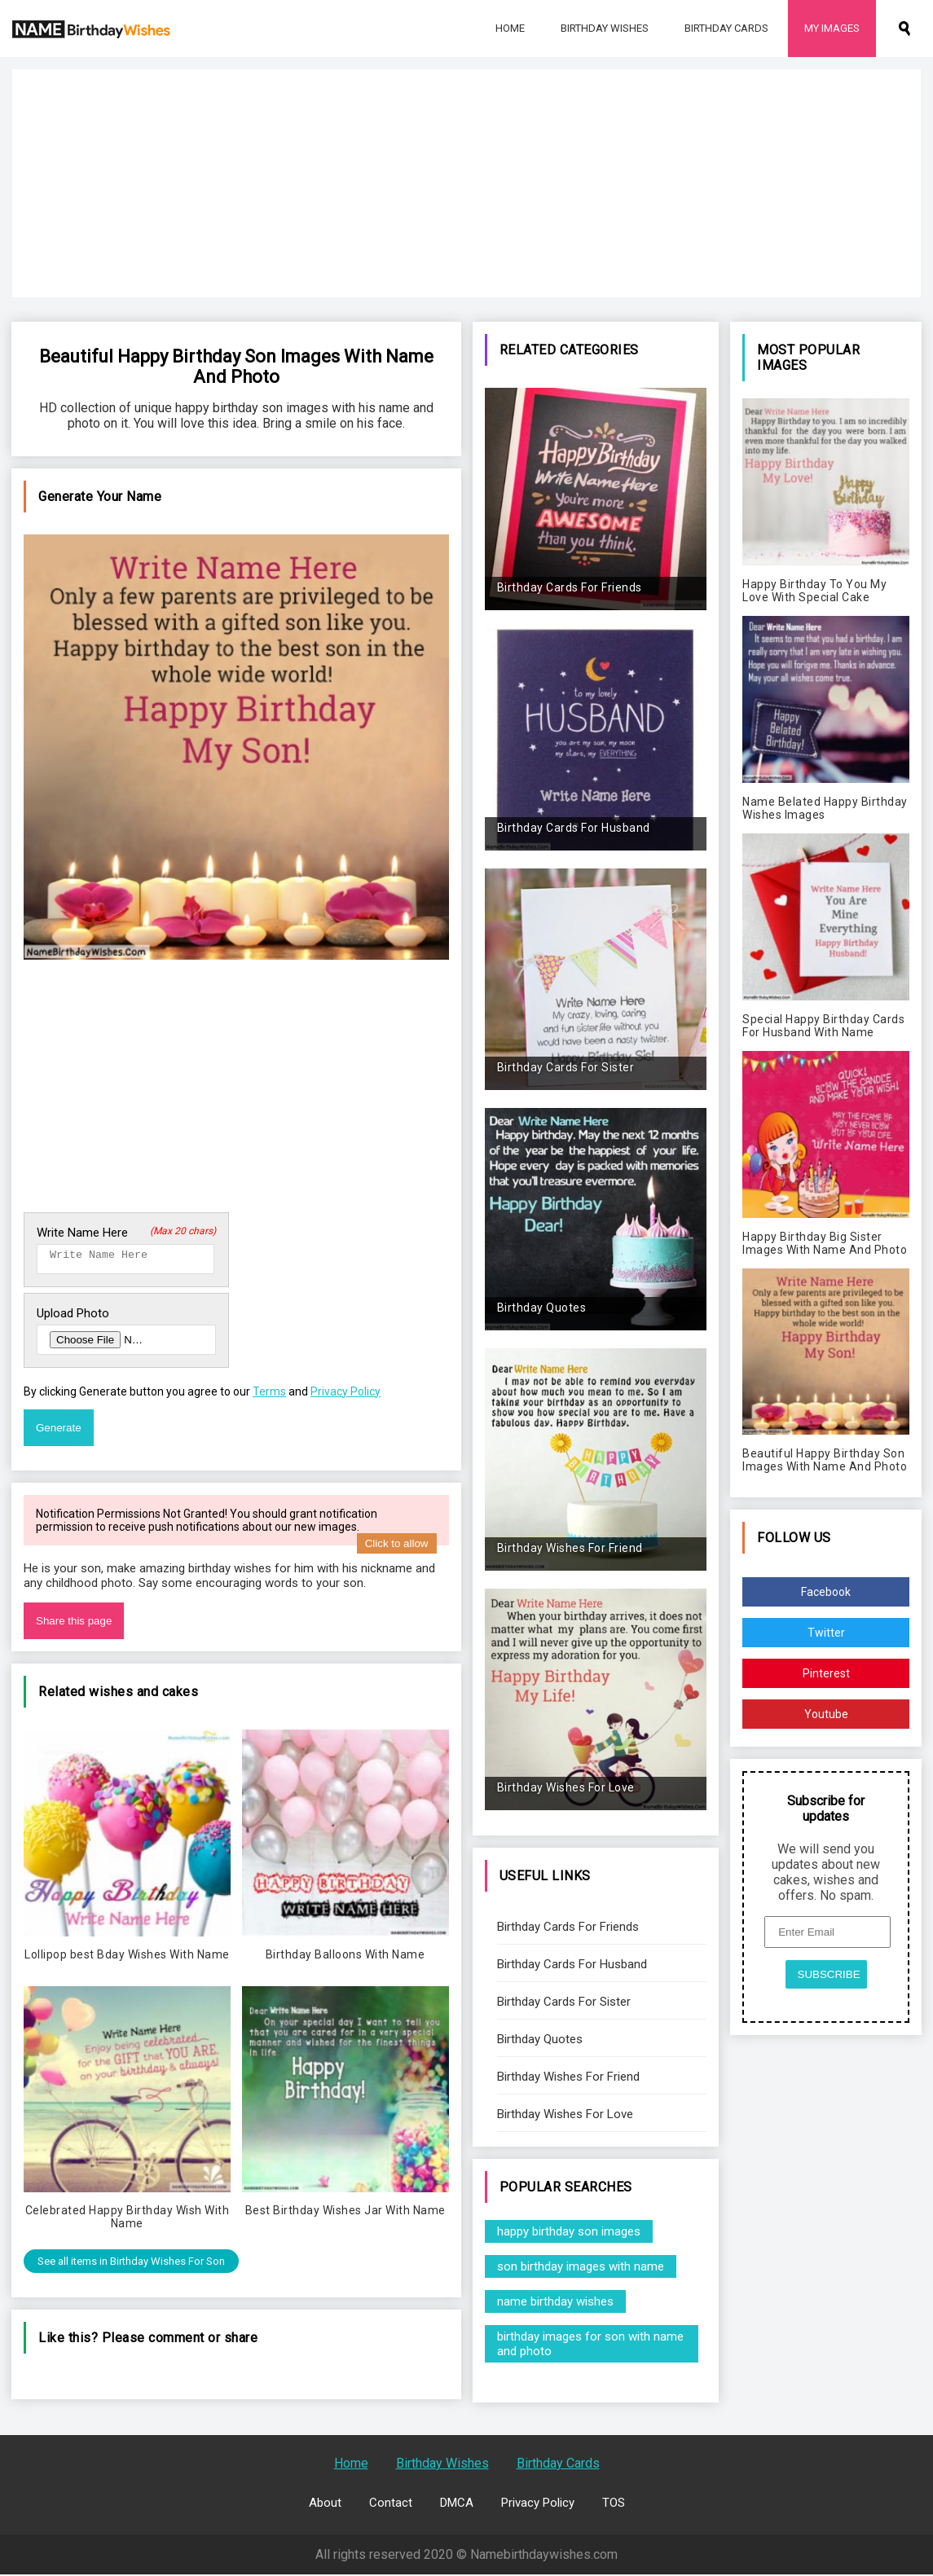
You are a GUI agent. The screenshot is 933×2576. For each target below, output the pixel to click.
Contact (390, 2504)
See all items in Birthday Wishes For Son (131, 2266)
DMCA (456, 2504)
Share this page (74, 1626)
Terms (269, 1396)
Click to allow (397, 1548)
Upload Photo (73, 1318)
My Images (832, 28)
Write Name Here (126, 1232)
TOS (613, 2504)
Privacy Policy (345, 1396)
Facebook (826, 1591)
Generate (58, 1432)
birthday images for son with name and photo (590, 2343)
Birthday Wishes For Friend (568, 2076)
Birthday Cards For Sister (564, 2001)
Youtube (826, 1714)
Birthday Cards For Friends (568, 1926)
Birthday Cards (726, 28)
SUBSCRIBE (829, 1974)
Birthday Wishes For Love (565, 2114)
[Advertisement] (466, 183)
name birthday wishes (555, 2301)
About (325, 2504)
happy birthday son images (568, 2231)
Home (510, 28)
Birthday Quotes (540, 2039)
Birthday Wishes (605, 28)
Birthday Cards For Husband (572, 1964)
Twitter (826, 1632)
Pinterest (826, 1673)
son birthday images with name (580, 2266)
